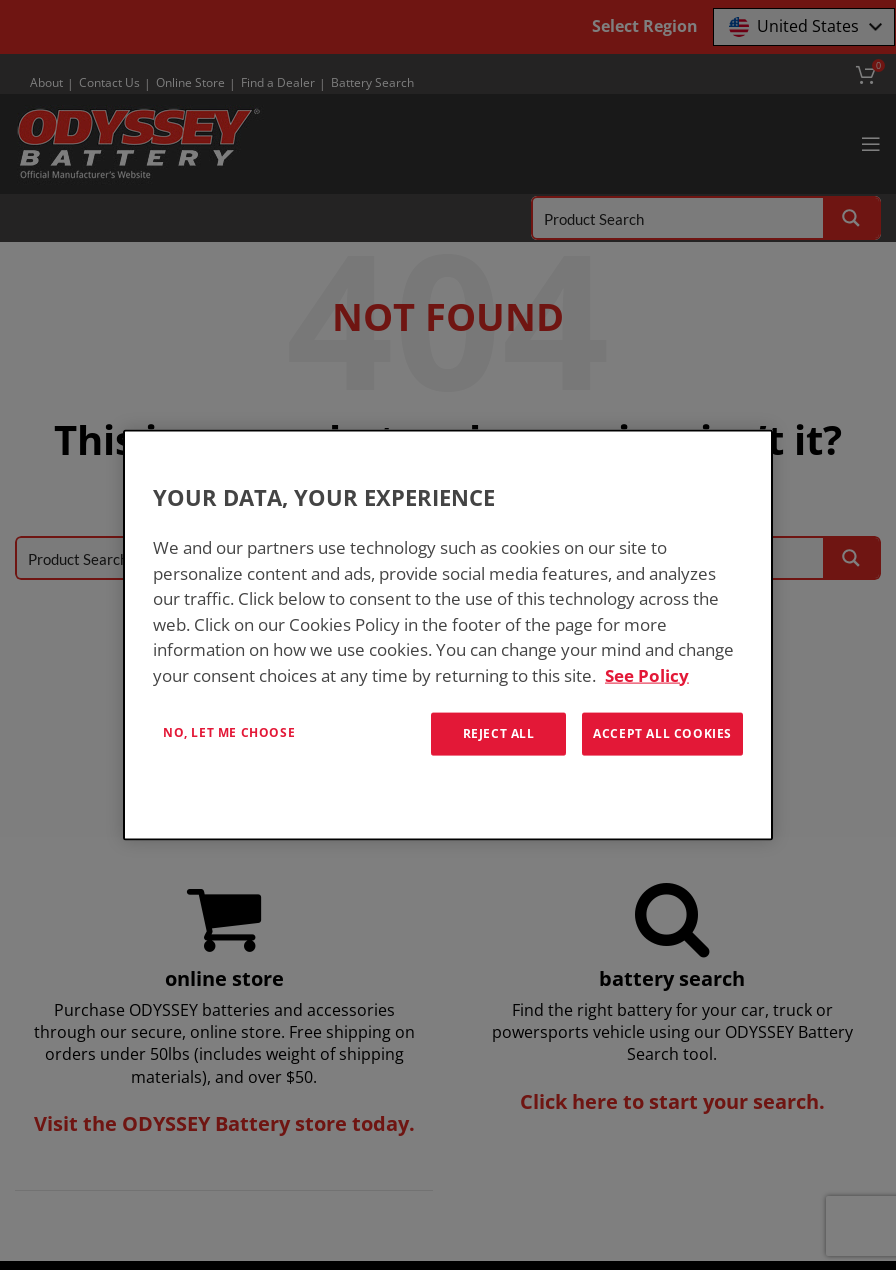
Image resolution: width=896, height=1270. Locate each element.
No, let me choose (229, 732)
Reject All (499, 733)
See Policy (647, 674)
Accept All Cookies (662, 733)
